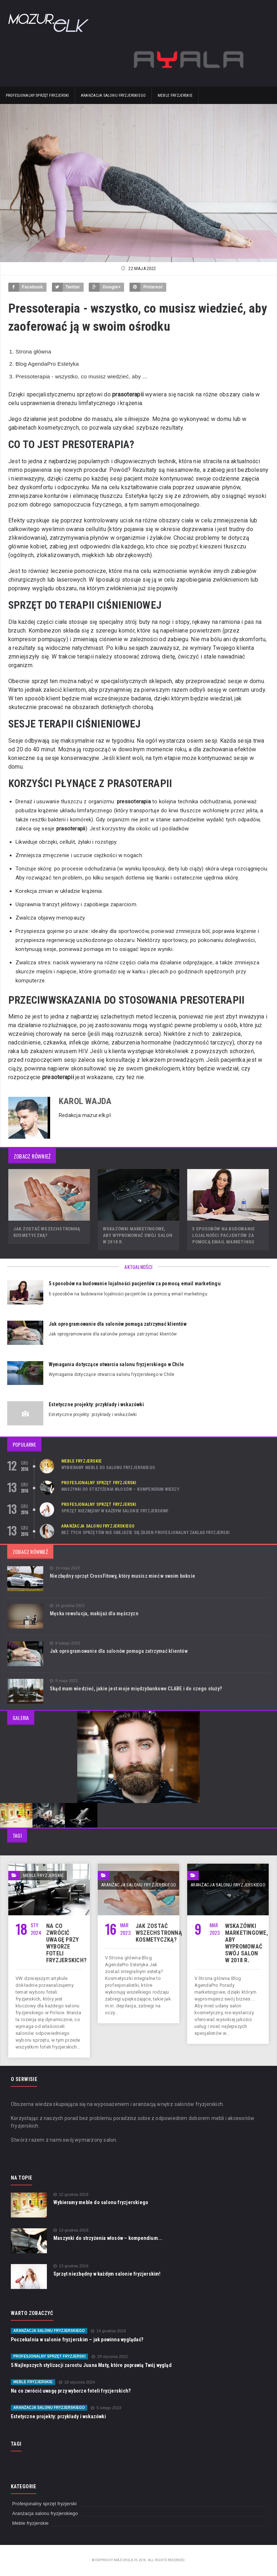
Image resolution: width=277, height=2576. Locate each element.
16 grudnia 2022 (67, 1606)
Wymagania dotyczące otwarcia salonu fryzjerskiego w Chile (116, 1364)
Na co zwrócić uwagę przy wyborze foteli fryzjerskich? (66, 1943)
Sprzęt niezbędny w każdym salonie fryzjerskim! (114, 1510)
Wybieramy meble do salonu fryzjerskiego (108, 1467)
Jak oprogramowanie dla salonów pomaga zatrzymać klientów (117, 1324)
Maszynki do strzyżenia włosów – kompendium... (107, 2238)
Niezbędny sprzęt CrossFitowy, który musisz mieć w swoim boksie (122, 1576)
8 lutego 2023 (65, 1643)
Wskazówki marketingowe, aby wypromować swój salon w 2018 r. (137, 1235)
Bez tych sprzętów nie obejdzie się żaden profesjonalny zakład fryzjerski (145, 1532)
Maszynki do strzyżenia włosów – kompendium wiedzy (120, 1489)
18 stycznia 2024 (77, 2382)
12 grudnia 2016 (70, 2195)
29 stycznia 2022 (110, 2357)
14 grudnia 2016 (108, 2331)
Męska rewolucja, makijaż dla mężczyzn (94, 1613)
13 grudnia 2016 (70, 2230)
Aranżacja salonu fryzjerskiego (113, 95)
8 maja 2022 (64, 1681)
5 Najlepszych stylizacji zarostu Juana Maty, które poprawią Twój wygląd (91, 2365)
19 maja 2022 (65, 1568)
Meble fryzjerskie (175, 95)
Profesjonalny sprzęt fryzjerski (37, 95)
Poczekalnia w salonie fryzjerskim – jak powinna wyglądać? (77, 2339)
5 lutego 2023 (106, 2408)
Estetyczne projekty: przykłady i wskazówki (96, 1404)
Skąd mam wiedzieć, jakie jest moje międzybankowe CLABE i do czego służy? (136, 1688)
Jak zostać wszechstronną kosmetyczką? (159, 1933)
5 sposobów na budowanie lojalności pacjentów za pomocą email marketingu (223, 1235)
